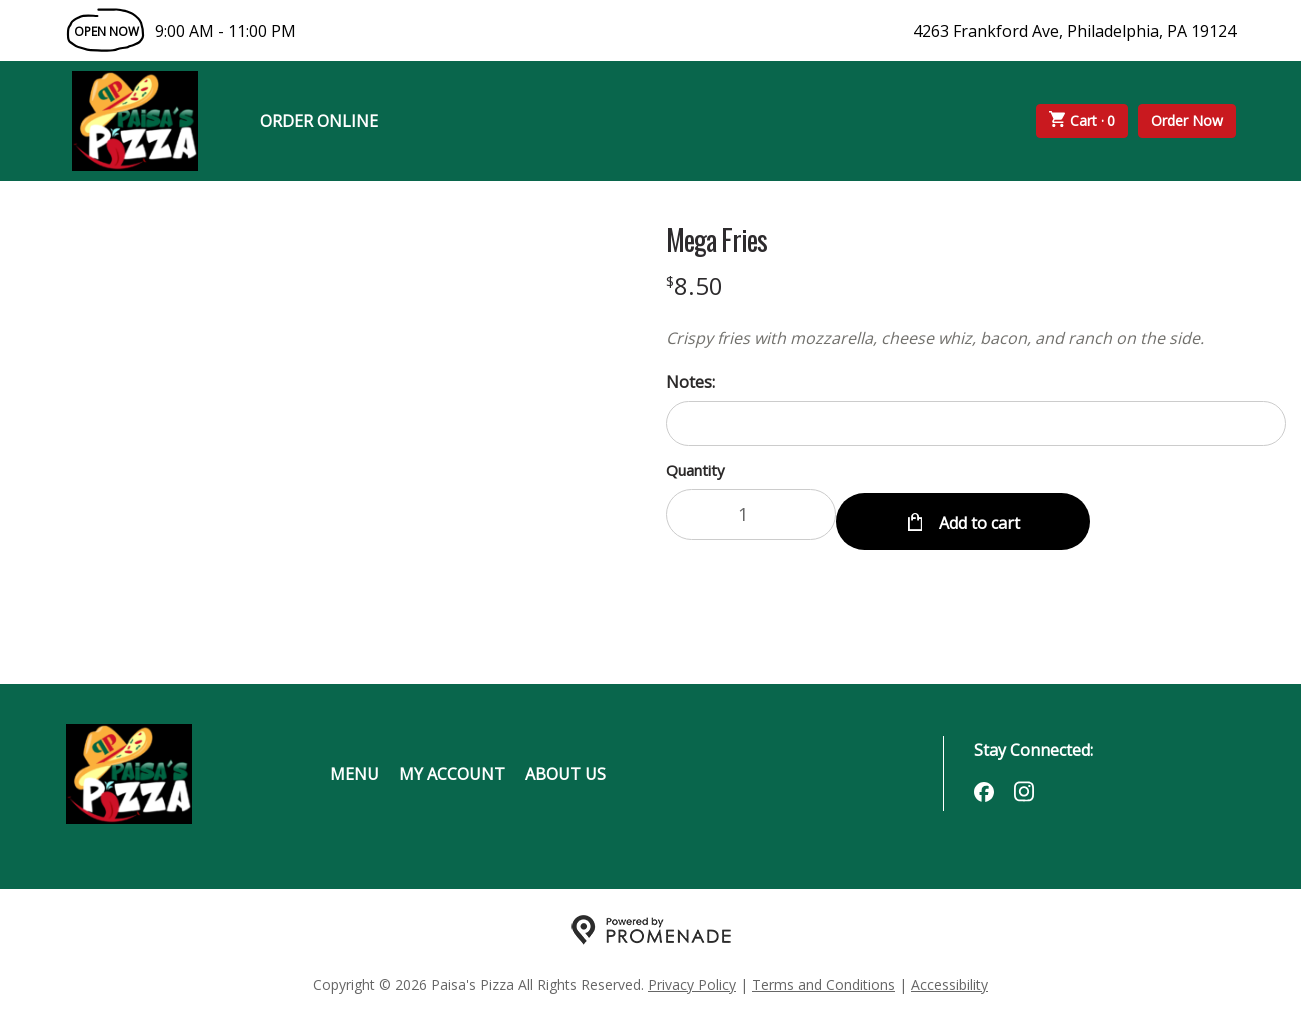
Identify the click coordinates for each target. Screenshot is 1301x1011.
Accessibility (949, 976)
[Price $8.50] (694, 285)
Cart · (1082, 121)
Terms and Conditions (823, 976)
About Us (565, 766)
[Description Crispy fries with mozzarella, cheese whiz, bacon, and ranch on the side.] (976, 338)
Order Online (319, 121)
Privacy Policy (692, 976)
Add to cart (977, 514)
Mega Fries (716, 240)
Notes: (690, 382)
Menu (354, 766)
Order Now (1187, 120)
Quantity (695, 470)
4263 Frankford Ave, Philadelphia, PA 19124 (1074, 31)
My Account (452, 766)
